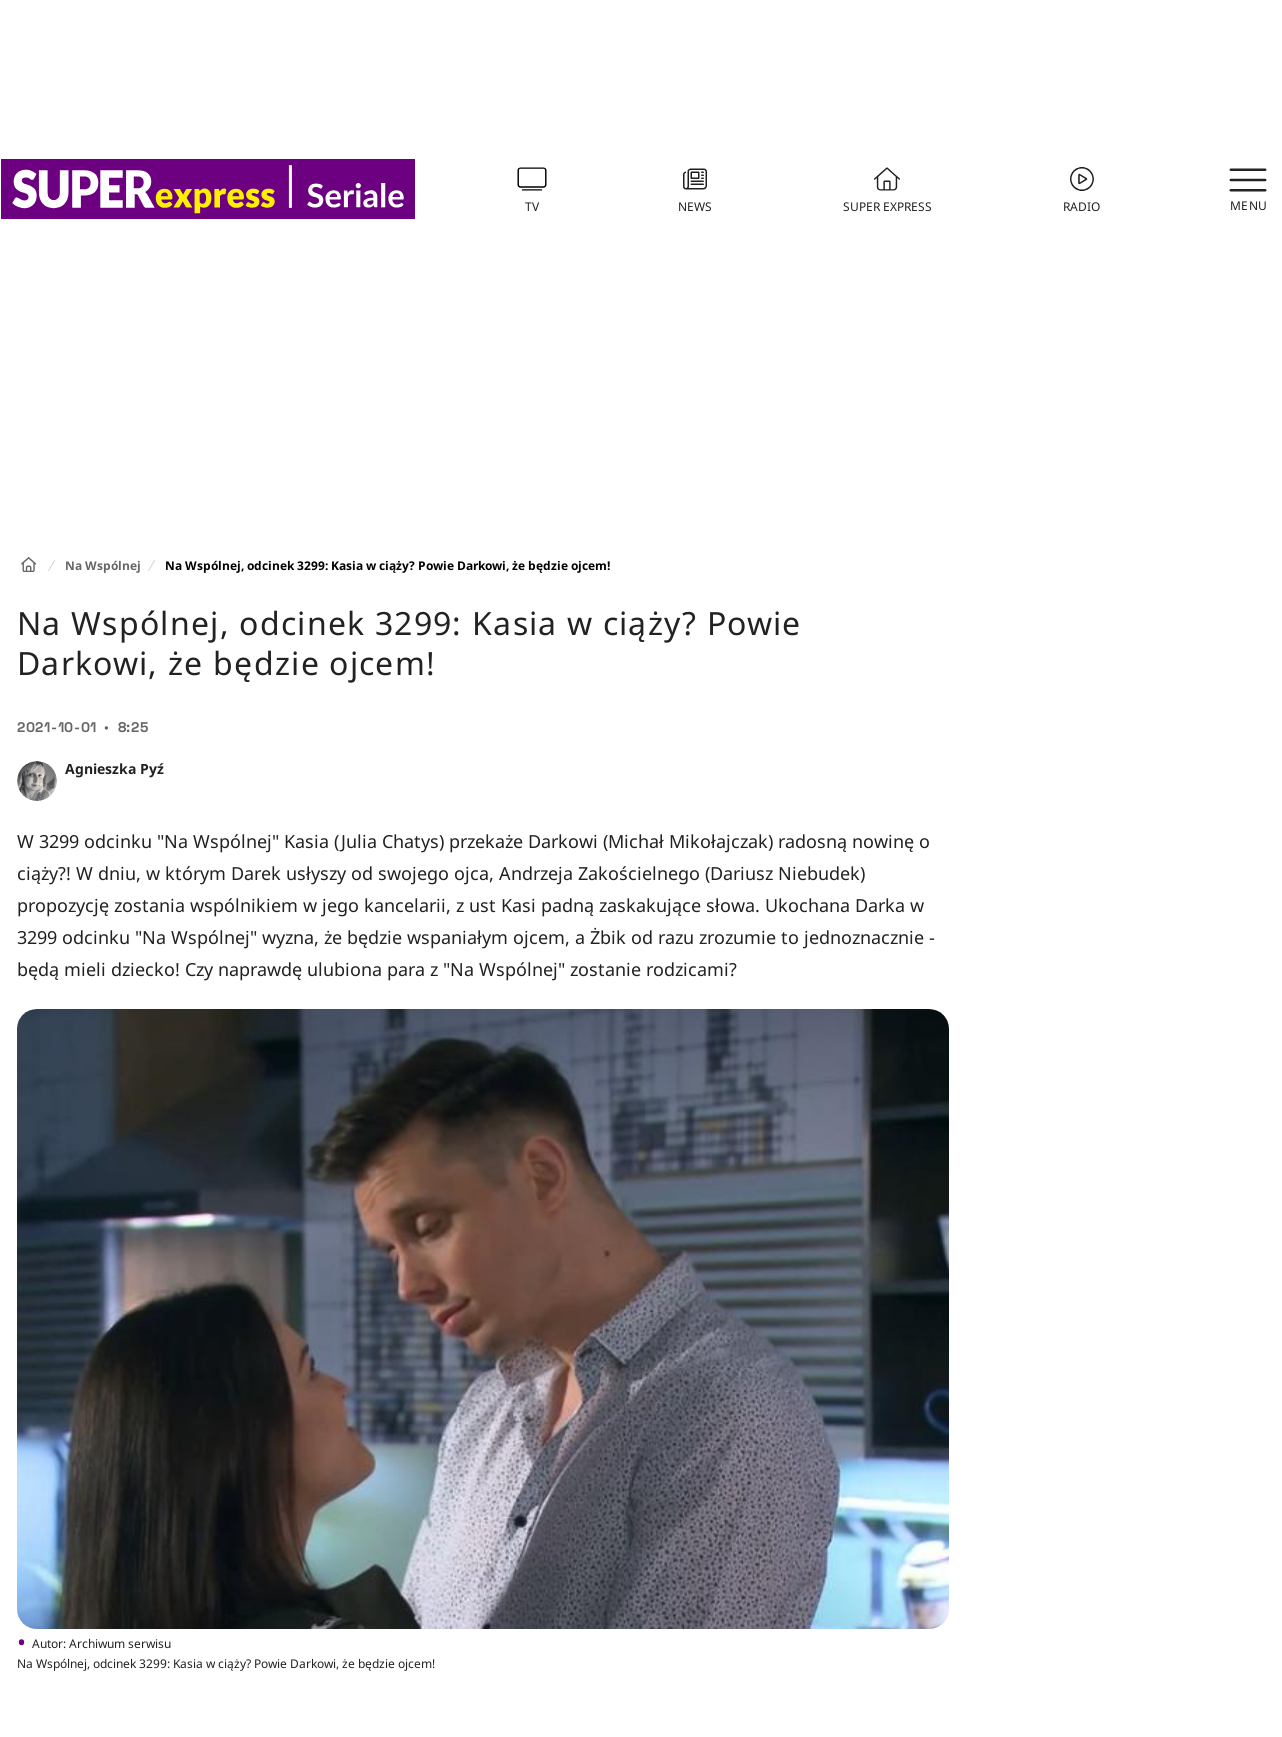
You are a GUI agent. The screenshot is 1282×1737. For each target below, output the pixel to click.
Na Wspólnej (103, 565)
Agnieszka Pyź (114, 768)
